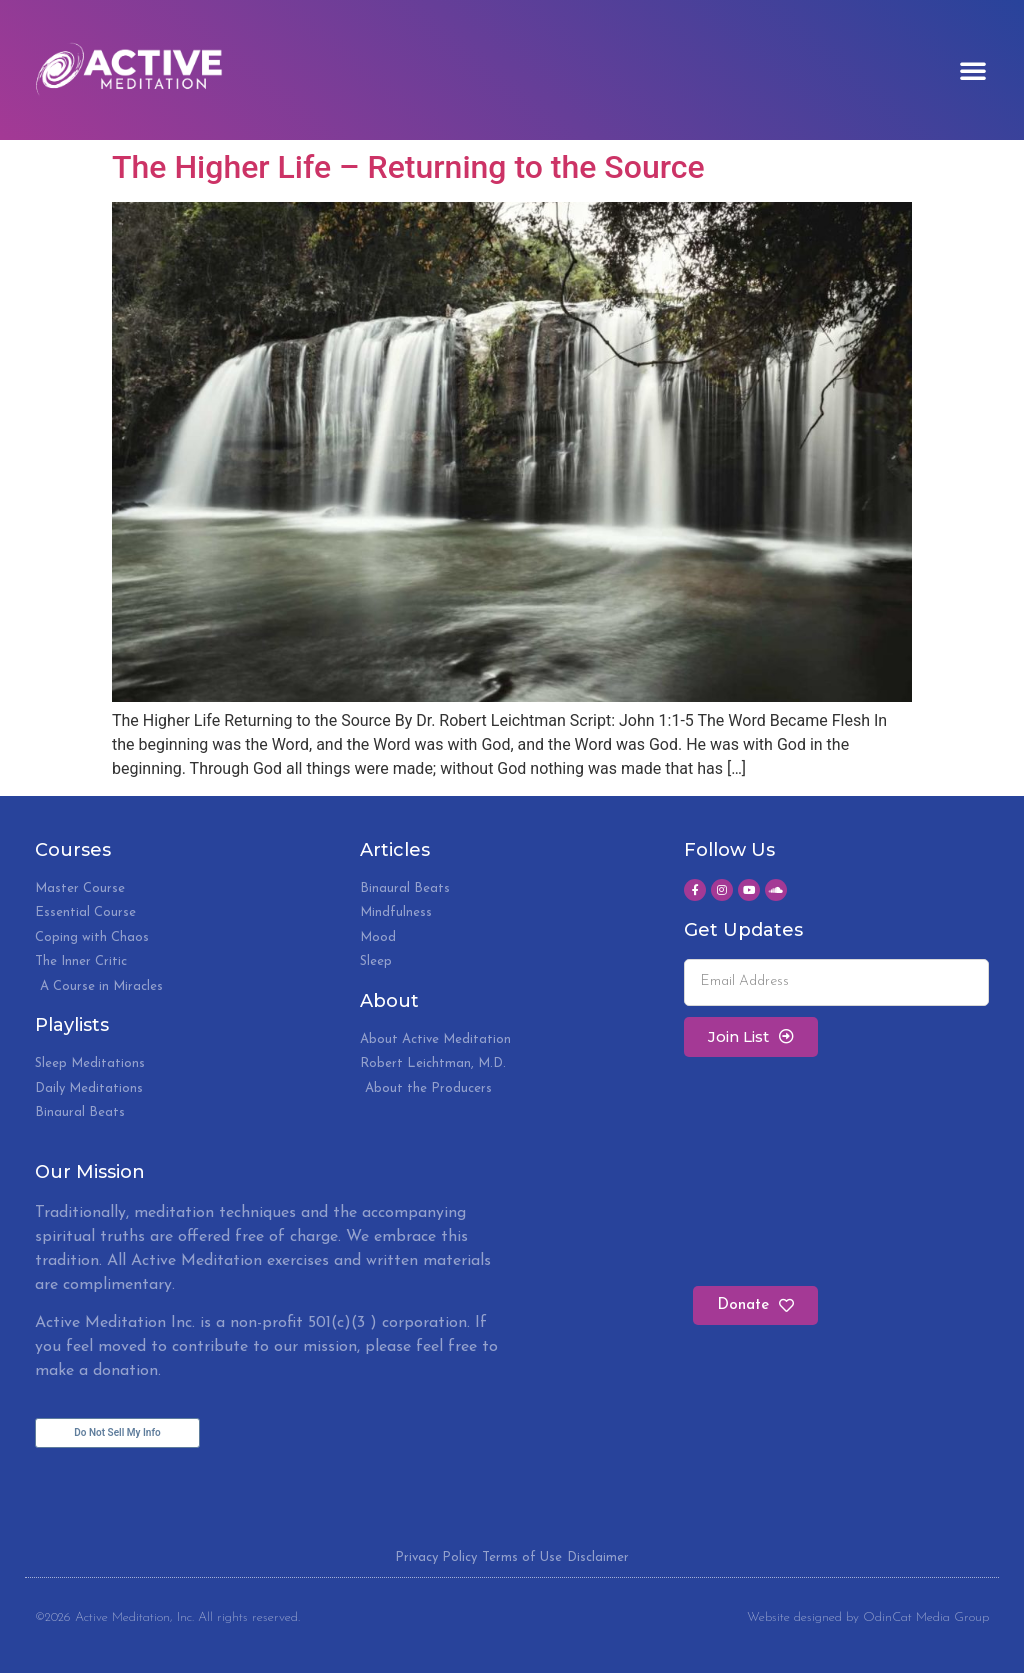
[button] (973, 70)
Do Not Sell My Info (117, 1432)
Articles (395, 850)
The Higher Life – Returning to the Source (408, 167)
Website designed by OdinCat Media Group (868, 1617)
